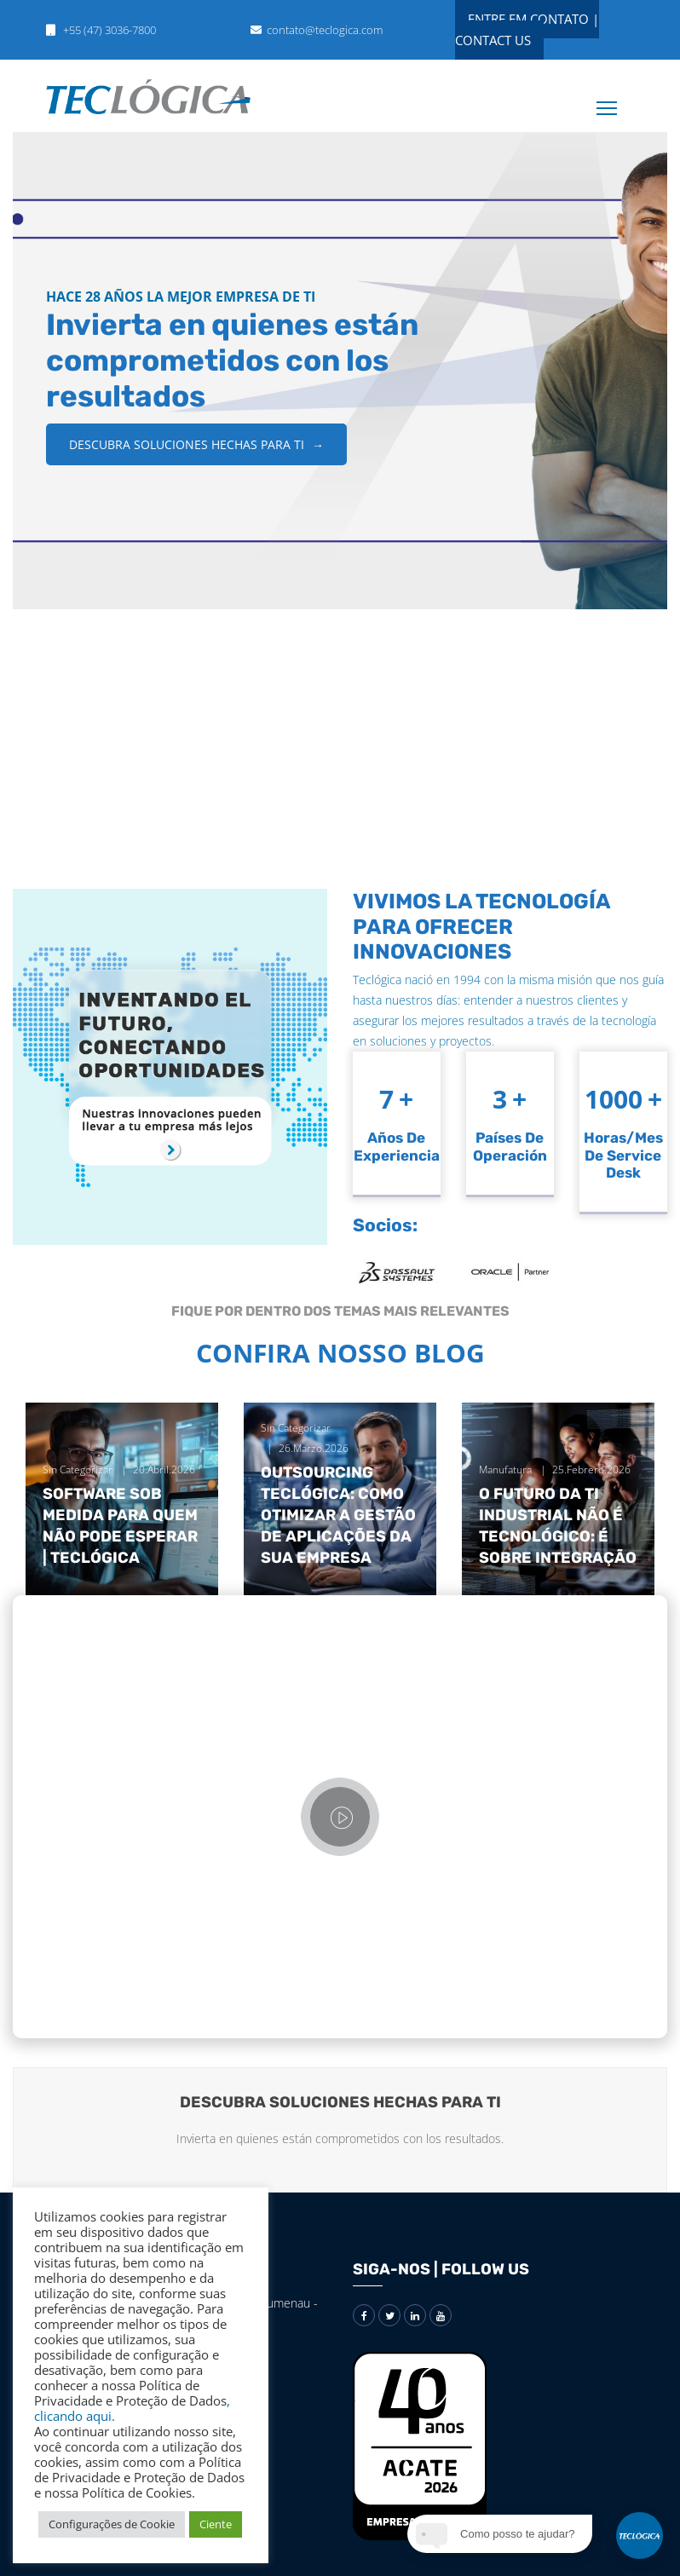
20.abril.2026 (164, 1469)
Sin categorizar (77, 1469)
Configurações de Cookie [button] (112, 2524)
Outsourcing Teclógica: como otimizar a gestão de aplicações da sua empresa (338, 1515)
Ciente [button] (215, 2524)
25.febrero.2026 (591, 1469)
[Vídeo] (340, 1817)
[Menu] (594, 95)
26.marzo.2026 (314, 1448)
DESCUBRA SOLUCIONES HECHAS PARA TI (196, 445)
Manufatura (505, 1469)
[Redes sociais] (364, 2315)
